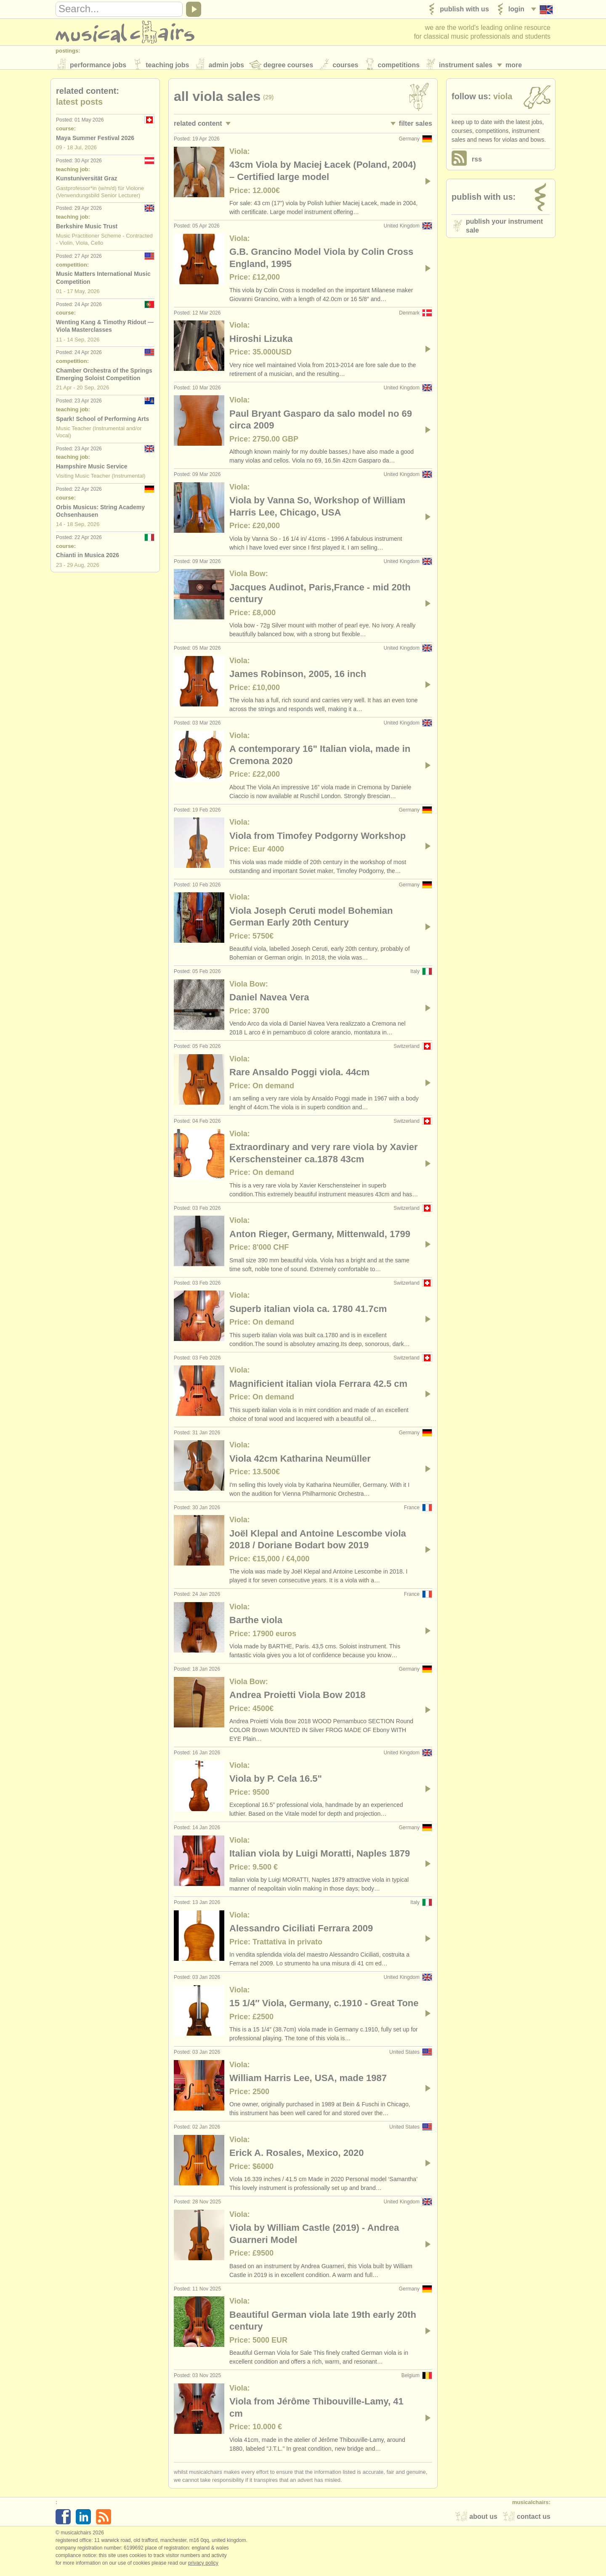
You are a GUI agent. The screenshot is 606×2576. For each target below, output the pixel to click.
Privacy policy (203, 2567)
